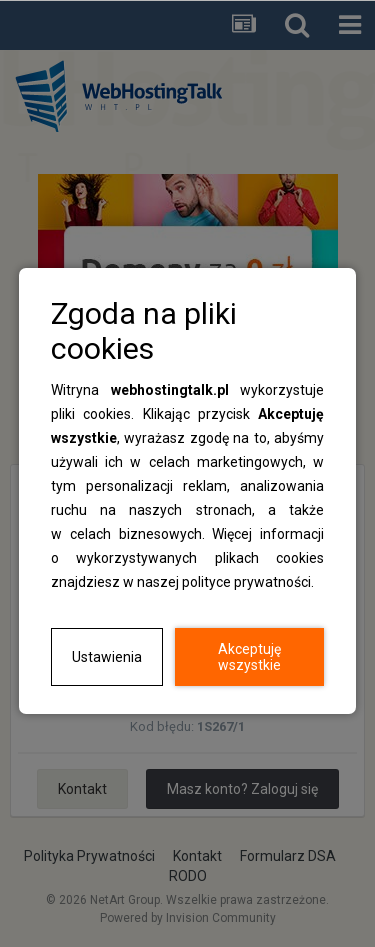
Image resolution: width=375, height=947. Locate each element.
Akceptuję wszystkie (249, 657)
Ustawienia (107, 657)
